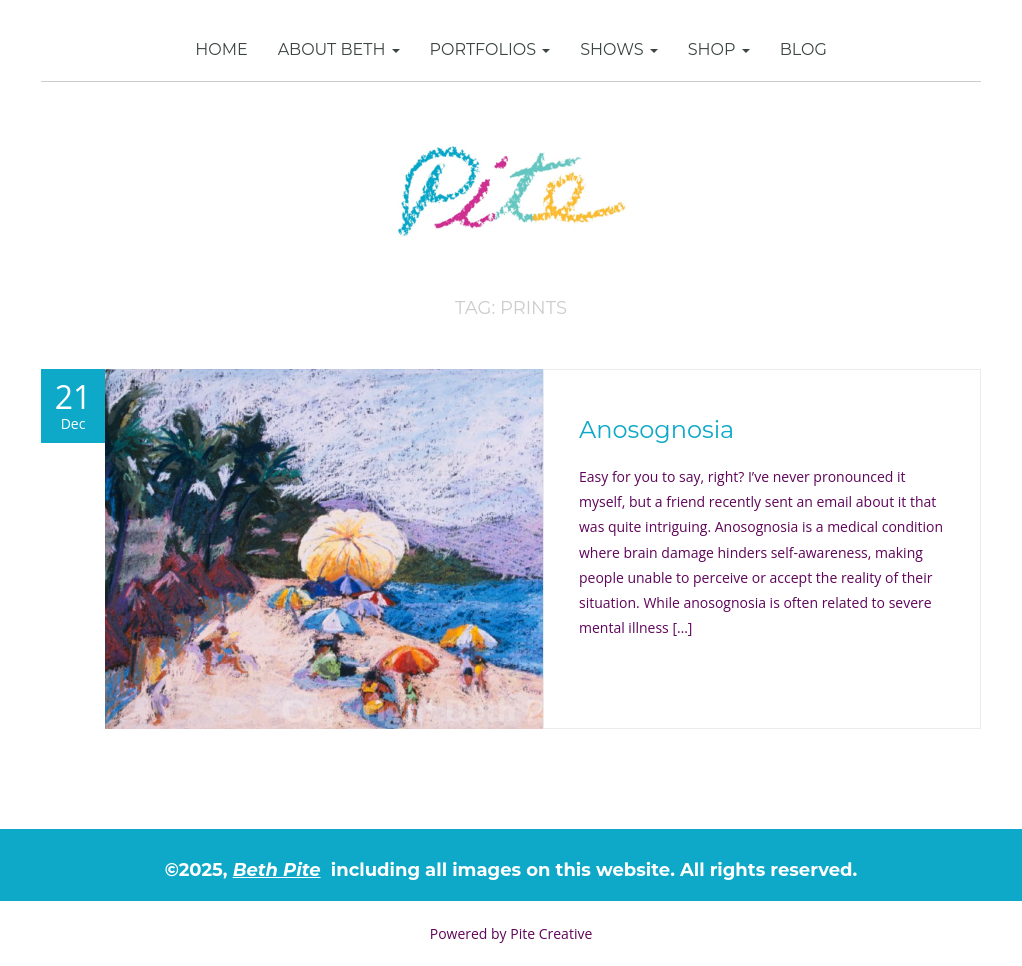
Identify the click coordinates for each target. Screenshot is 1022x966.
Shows (619, 49)
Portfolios (490, 49)
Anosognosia (656, 429)
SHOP (719, 49)
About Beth (339, 49)
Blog (803, 49)
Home (221, 49)
